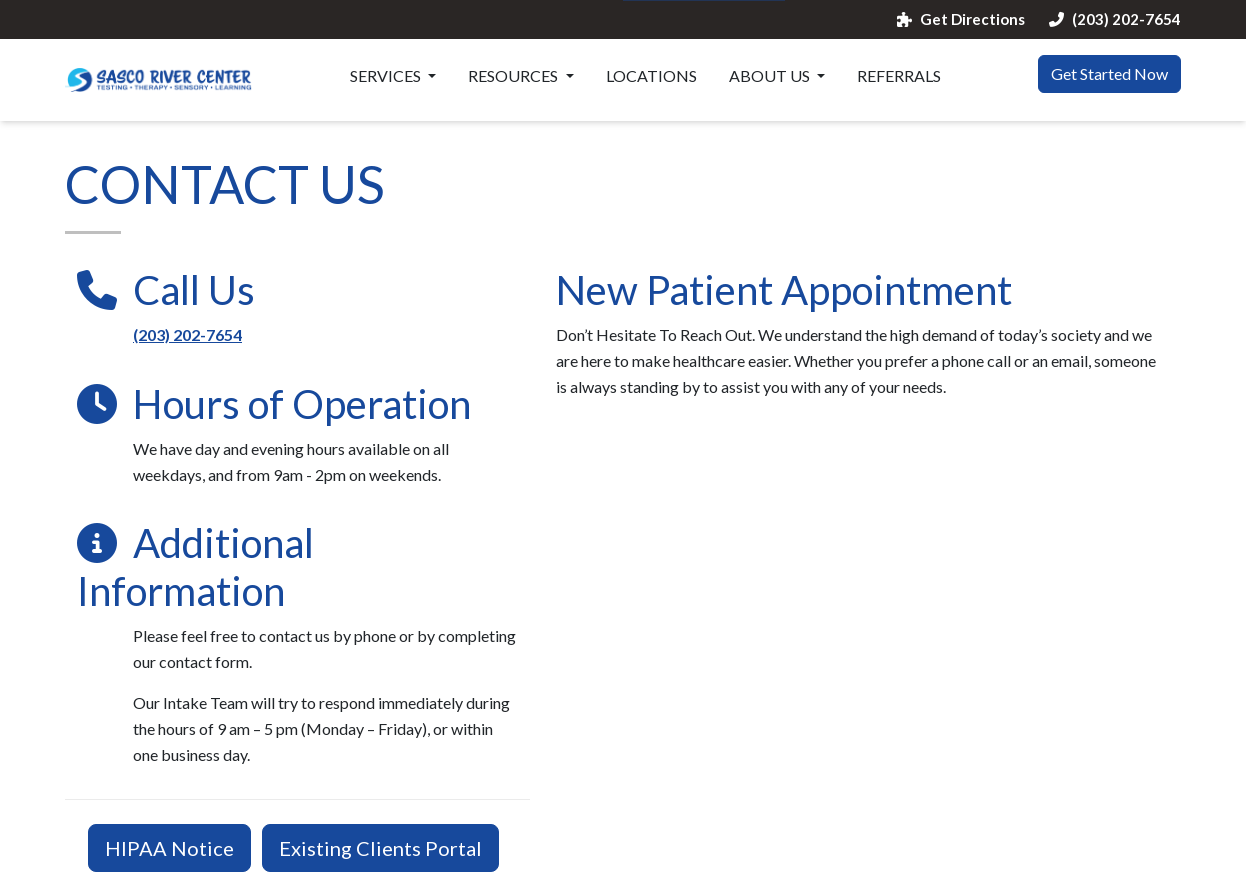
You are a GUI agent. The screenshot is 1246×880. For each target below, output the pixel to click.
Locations (651, 75)
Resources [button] (514, 75)
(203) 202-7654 (1115, 19)
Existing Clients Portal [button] (380, 848)
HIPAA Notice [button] (169, 848)
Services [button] (387, 75)
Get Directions (961, 19)
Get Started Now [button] (1109, 73)
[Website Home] (159, 80)
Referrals (899, 75)
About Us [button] (771, 75)
